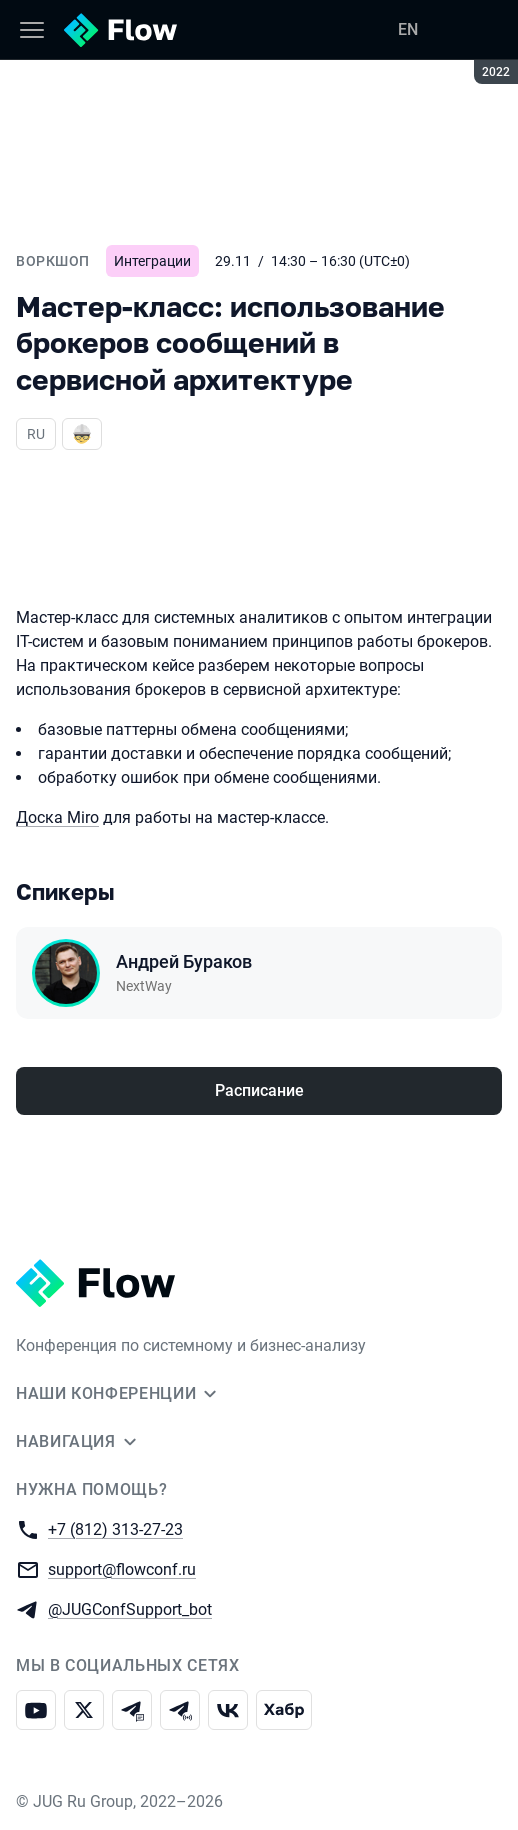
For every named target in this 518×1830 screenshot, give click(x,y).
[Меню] (32, 30)
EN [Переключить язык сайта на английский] (408, 29)
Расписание (259, 1090)
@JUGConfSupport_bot (130, 1608)
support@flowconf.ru (122, 1568)
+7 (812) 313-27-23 (115, 1528)
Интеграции (152, 261)
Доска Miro (57, 817)
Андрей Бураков (184, 961)
